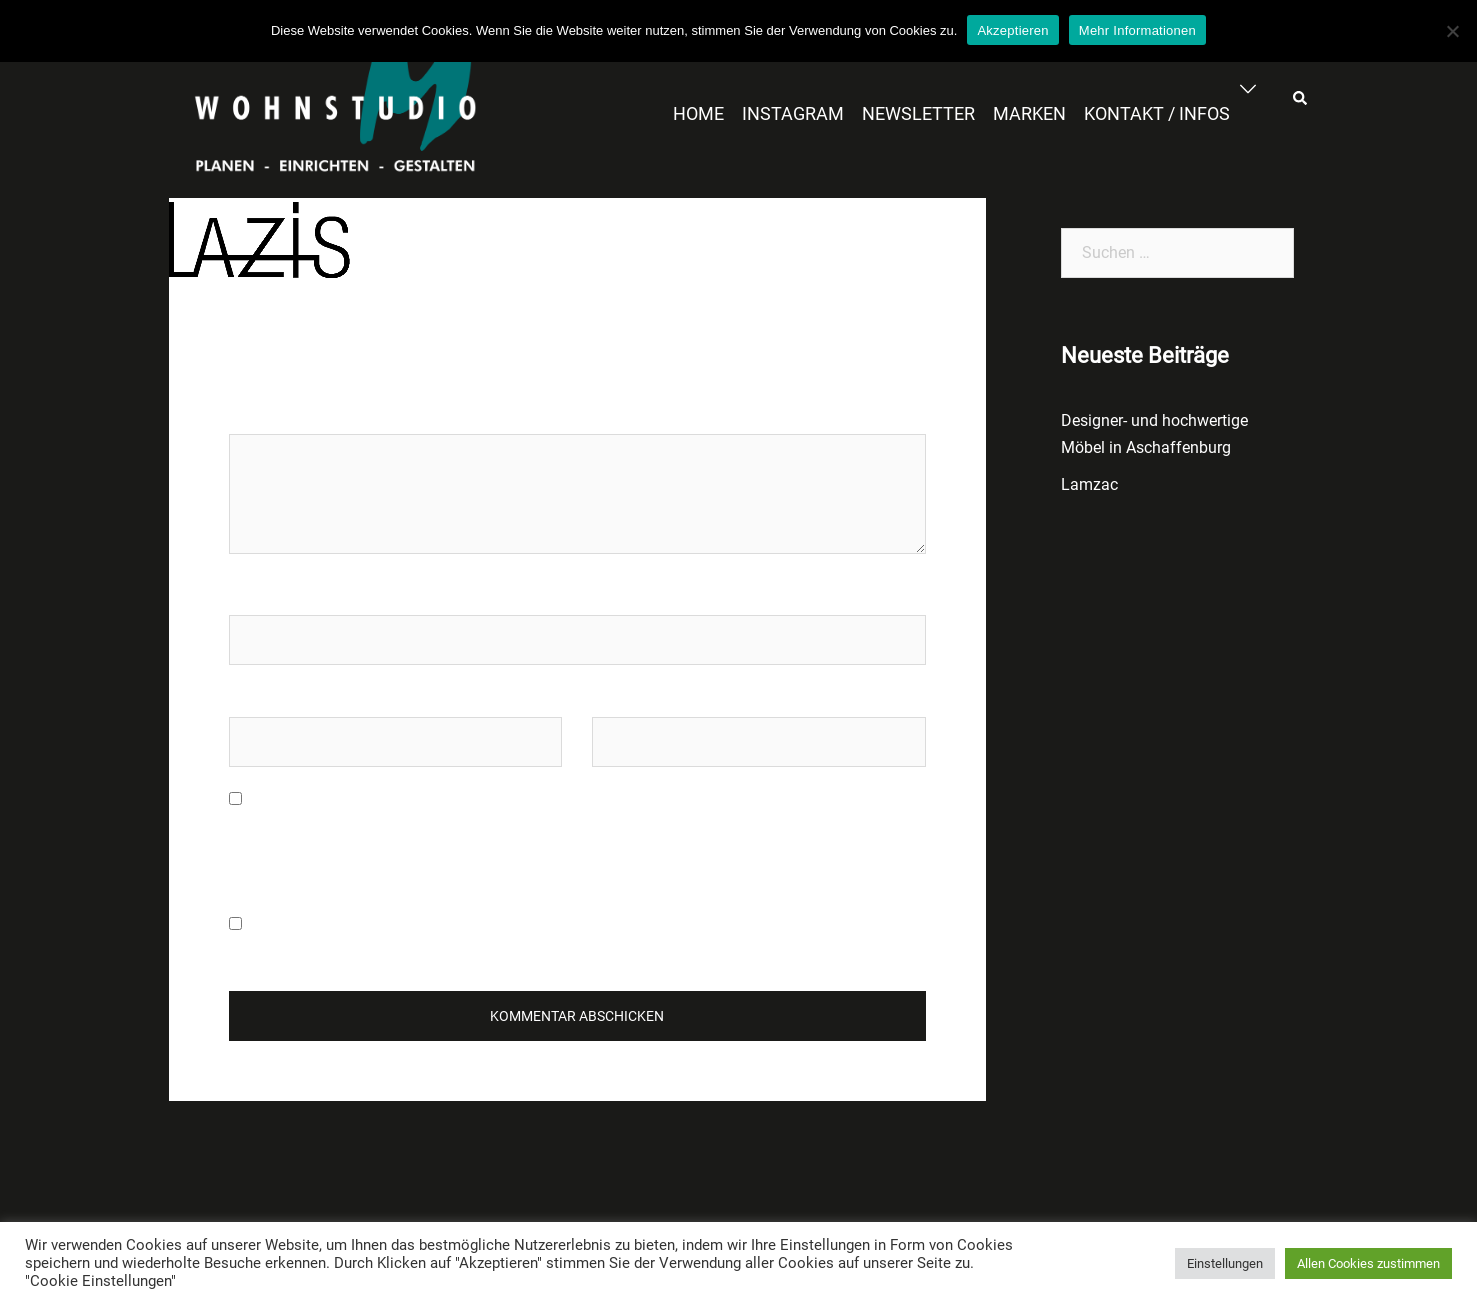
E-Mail (251, 697)
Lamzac (1089, 484)
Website (620, 697)
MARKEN (1029, 113)
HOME (698, 113)
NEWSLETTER (918, 113)
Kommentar (276, 414)
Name (250, 595)
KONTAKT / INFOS (1157, 113)
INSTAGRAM (793, 113)
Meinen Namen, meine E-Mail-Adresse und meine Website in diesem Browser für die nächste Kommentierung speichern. (551, 840)
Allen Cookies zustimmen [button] (1368, 1263)
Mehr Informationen (1137, 30)
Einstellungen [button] (1225, 1263)
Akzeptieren (1012, 30)
